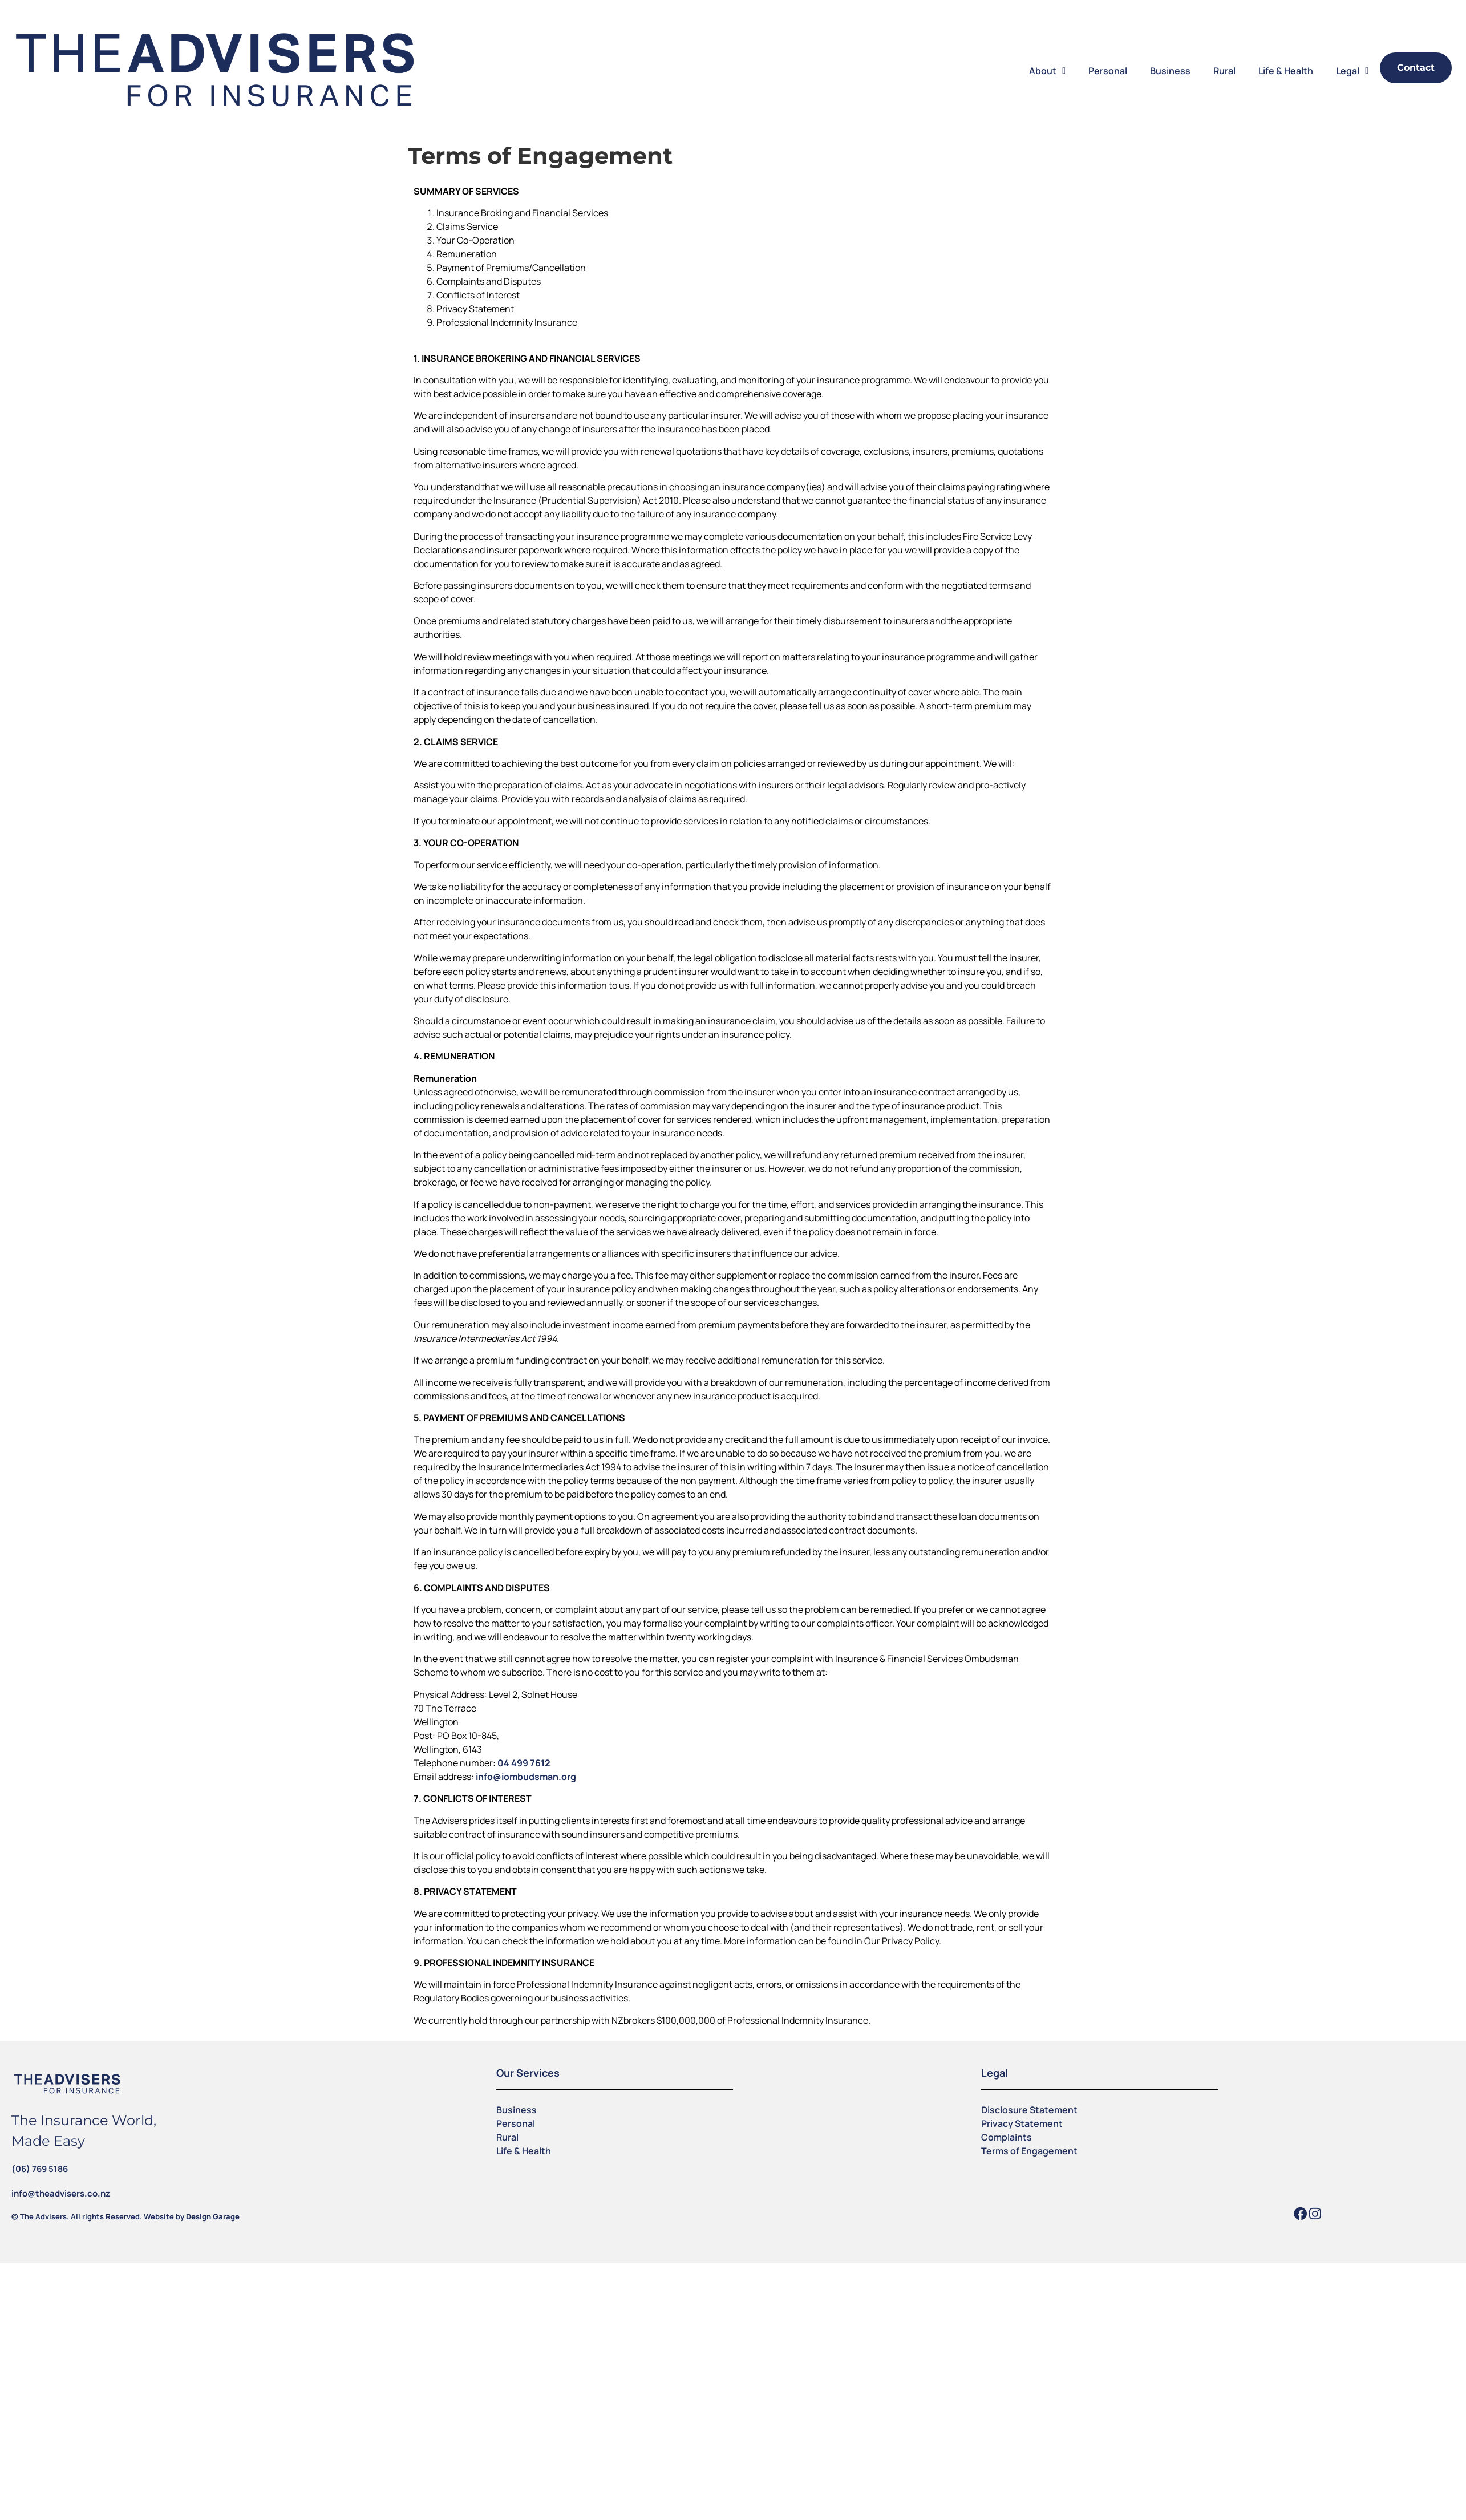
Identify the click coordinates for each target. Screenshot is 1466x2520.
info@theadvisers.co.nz (60, 2193)
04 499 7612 (523, 1763)
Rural (1224, 70)
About (1047, 71)
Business (1170, 70)
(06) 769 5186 (39, 2169)
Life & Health (1285, 70)
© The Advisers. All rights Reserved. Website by (125, 2216)
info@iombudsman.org (526, 1776)
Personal (1107, 70)
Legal (1352, 71)
